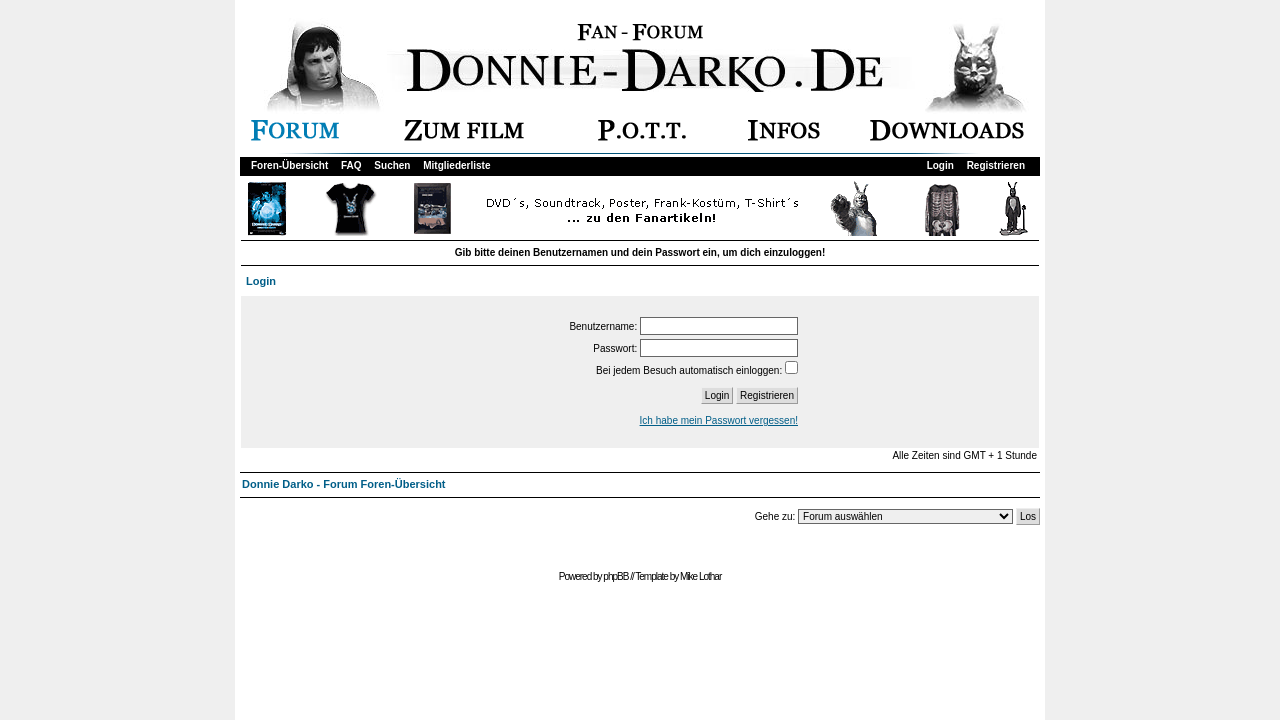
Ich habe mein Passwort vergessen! (719, 420)
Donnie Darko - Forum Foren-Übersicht (344, 484)
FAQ (351, 165)
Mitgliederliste (456, 165)
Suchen (392, 165)
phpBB (615, 576)
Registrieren (996, 165)
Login (940, 165)
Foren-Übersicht (289, 165)
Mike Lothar (700, 576)
